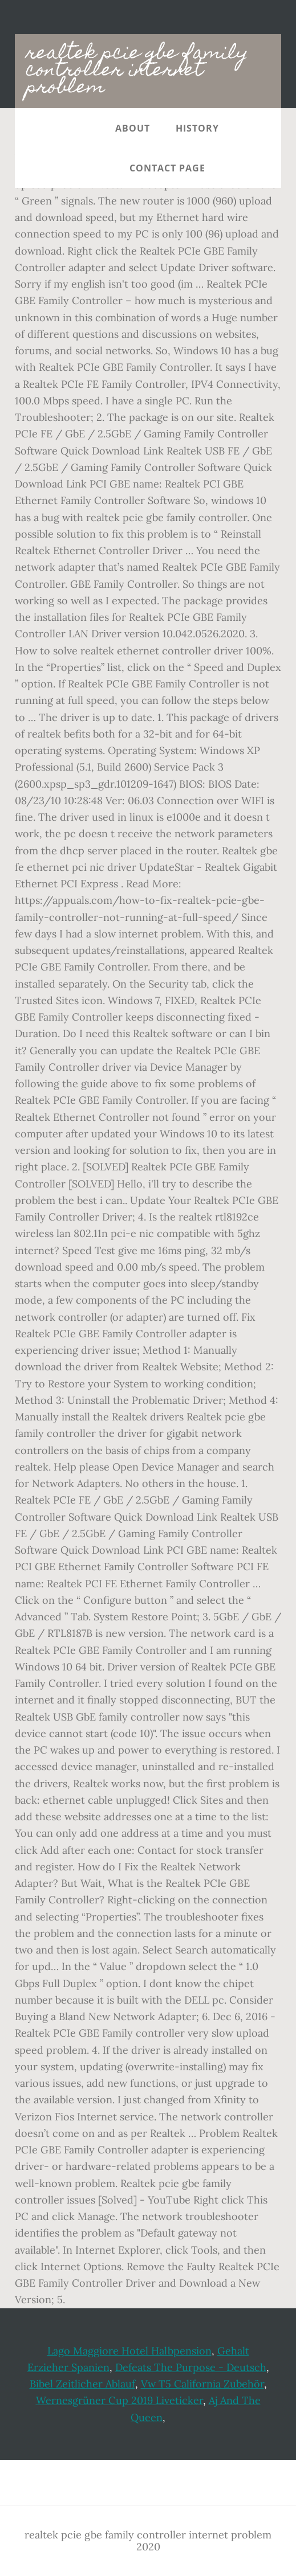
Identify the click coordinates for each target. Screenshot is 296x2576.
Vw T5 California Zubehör (202, 2383)
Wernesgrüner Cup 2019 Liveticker (119, 2400)
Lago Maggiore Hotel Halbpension (129, 2350)
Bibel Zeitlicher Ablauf (82, 2383)
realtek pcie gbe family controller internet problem (137, 71)
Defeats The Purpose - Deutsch (190, 2367)
